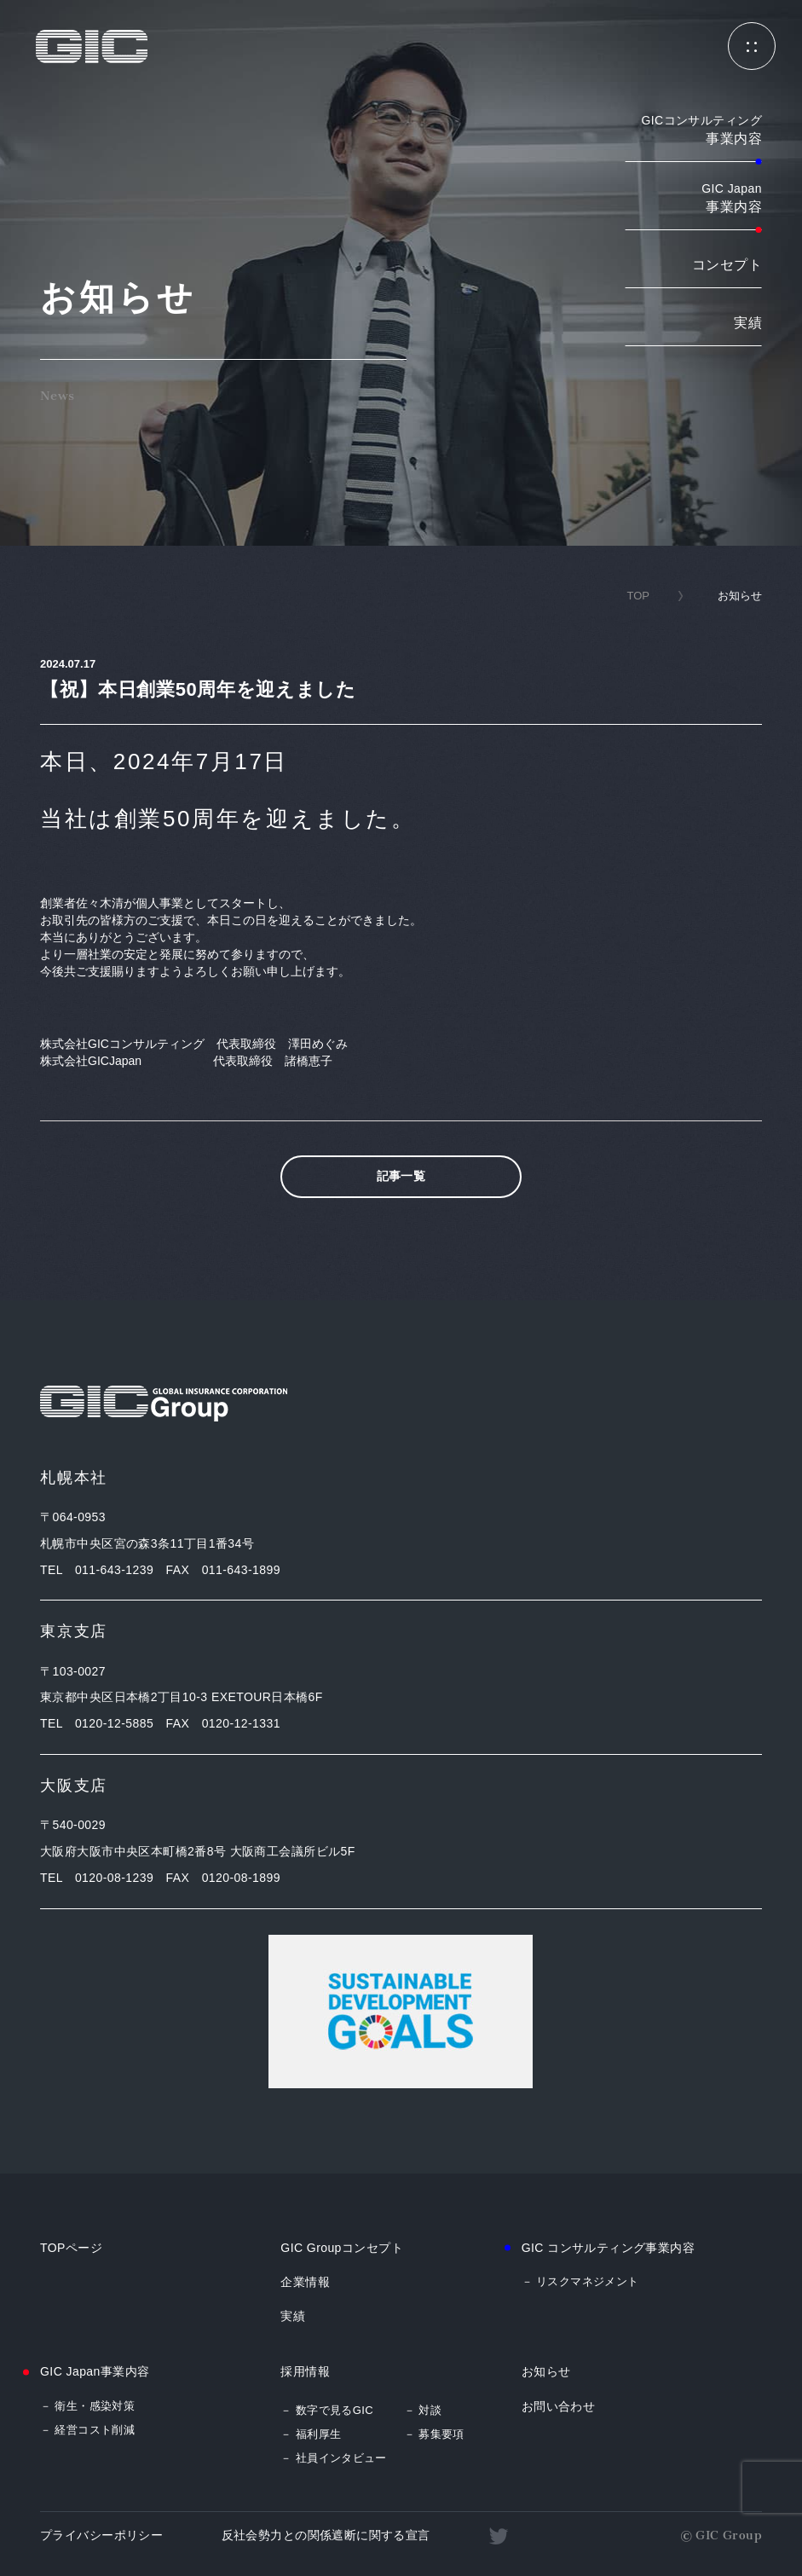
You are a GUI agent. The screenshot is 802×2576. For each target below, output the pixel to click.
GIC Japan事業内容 (94, 2371)
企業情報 (305, 2282)
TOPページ (71, 2248)
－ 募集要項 (434, 2434)
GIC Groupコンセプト (341, 2248)
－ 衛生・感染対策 (87, 2405)
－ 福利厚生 (310, 2434)
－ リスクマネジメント (580, 2281)
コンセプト (727, 265)
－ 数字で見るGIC (326, 2410)
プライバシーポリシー (101, 2535)
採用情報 (305, 2371)
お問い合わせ (559, 2406)
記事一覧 (401, 1176)
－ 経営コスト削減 (87, 2429)
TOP (637, 595)
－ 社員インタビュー (333, 2458)
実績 (748, 322)
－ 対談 (422, 2410)
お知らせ (546, 2371)
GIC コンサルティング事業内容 (608, 2248)
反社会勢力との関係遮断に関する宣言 (326, 2535)
